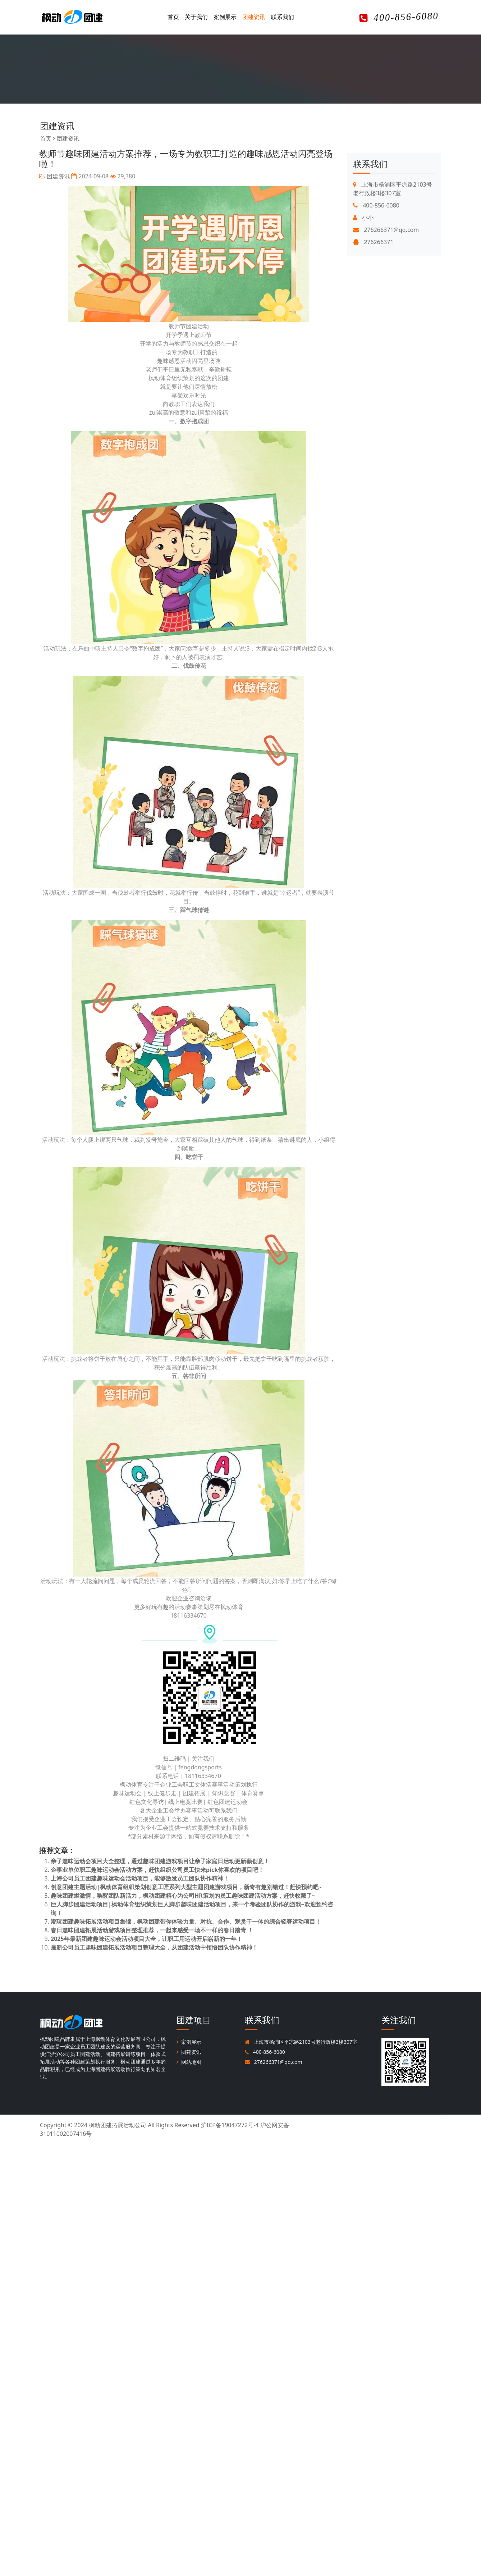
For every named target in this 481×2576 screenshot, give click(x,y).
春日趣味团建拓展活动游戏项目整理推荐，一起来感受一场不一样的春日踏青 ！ (138, 1930)
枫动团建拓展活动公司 (117, 2125)
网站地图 (189, 2061)
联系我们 (282, 17)
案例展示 (225, 17)
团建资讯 (253, 17)
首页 (173, 17)
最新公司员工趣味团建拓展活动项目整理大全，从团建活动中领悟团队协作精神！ (140, 1947)
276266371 (373, 320)
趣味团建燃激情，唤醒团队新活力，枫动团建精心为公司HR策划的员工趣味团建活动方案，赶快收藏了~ (169, 1896)
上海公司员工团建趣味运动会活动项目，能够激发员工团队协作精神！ (126, 1878)
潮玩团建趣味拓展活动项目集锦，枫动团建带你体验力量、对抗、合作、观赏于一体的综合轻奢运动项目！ (172, 1921)
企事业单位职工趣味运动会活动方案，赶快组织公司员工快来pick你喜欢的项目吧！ (144, 1870)
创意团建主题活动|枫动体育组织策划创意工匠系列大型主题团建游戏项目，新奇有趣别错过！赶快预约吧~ (172, 1887)
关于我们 (196, 17)
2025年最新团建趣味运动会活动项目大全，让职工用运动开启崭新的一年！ (133, 1939)
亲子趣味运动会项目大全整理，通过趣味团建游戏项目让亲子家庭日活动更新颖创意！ (146, 1861)
